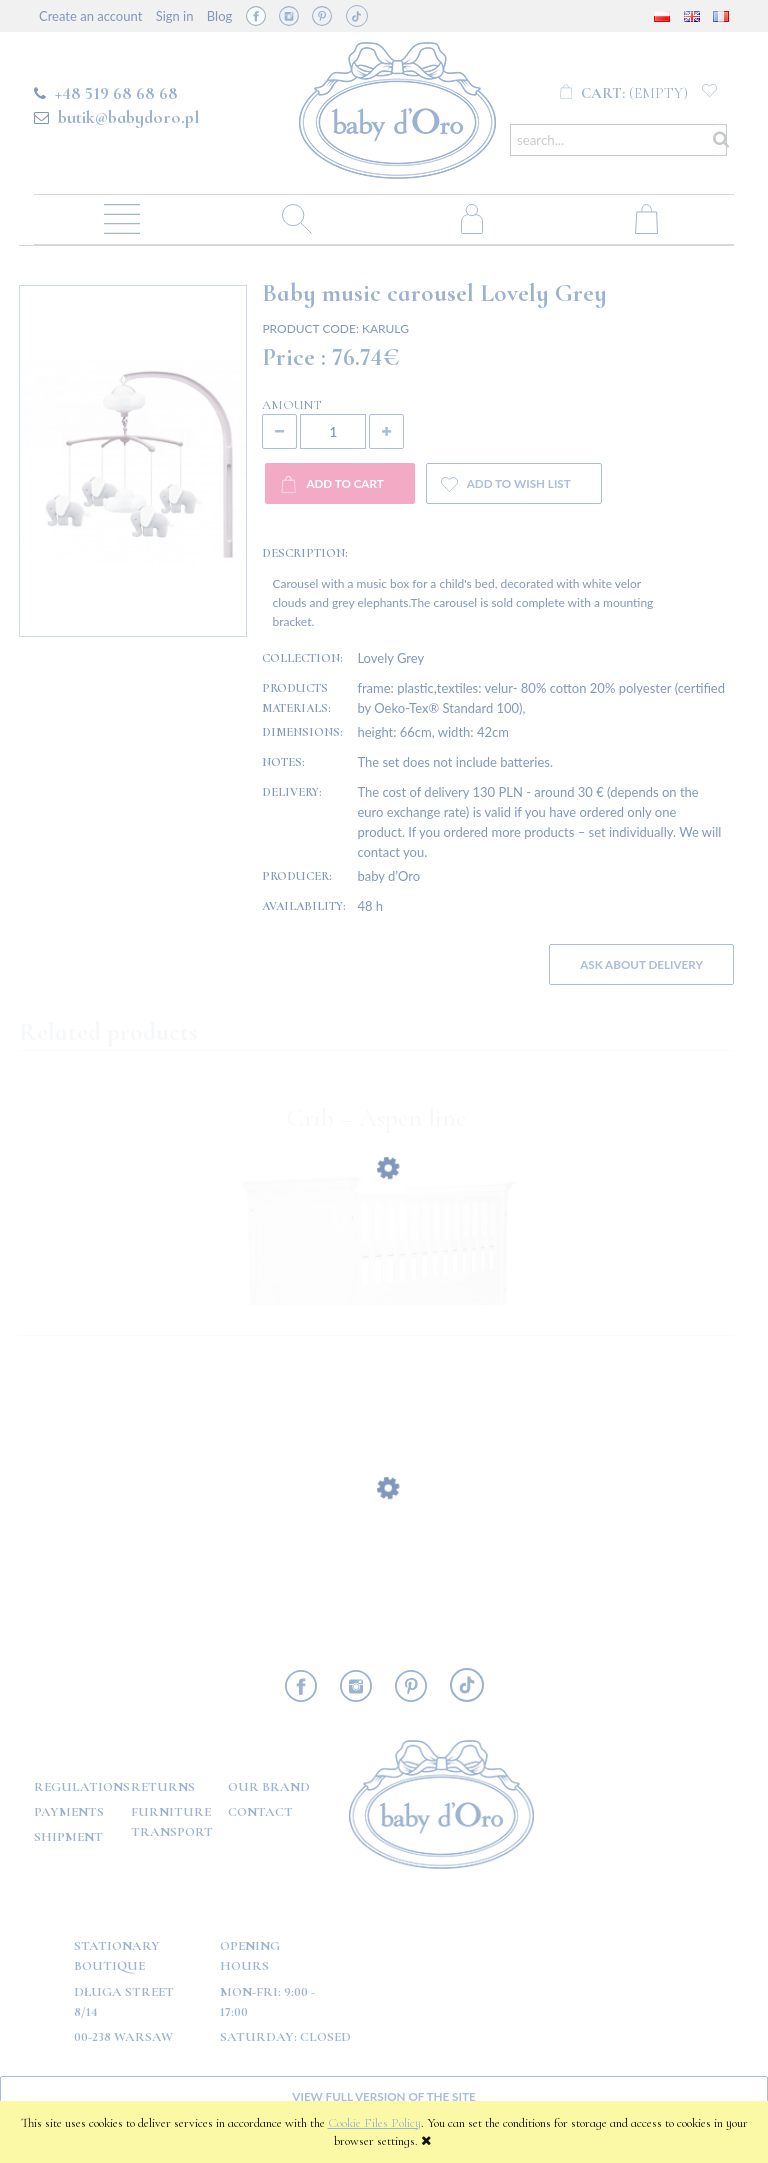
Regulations (82, 1787)
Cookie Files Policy (374, 2123)
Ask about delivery (641, 964)
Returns (163, 1787)
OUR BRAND (269, 1787)
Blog (219, 16)
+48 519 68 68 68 (116, 93)
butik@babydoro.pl (128, 117)
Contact (260, 1812)
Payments (69, 1812)
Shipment (68, 1837)
